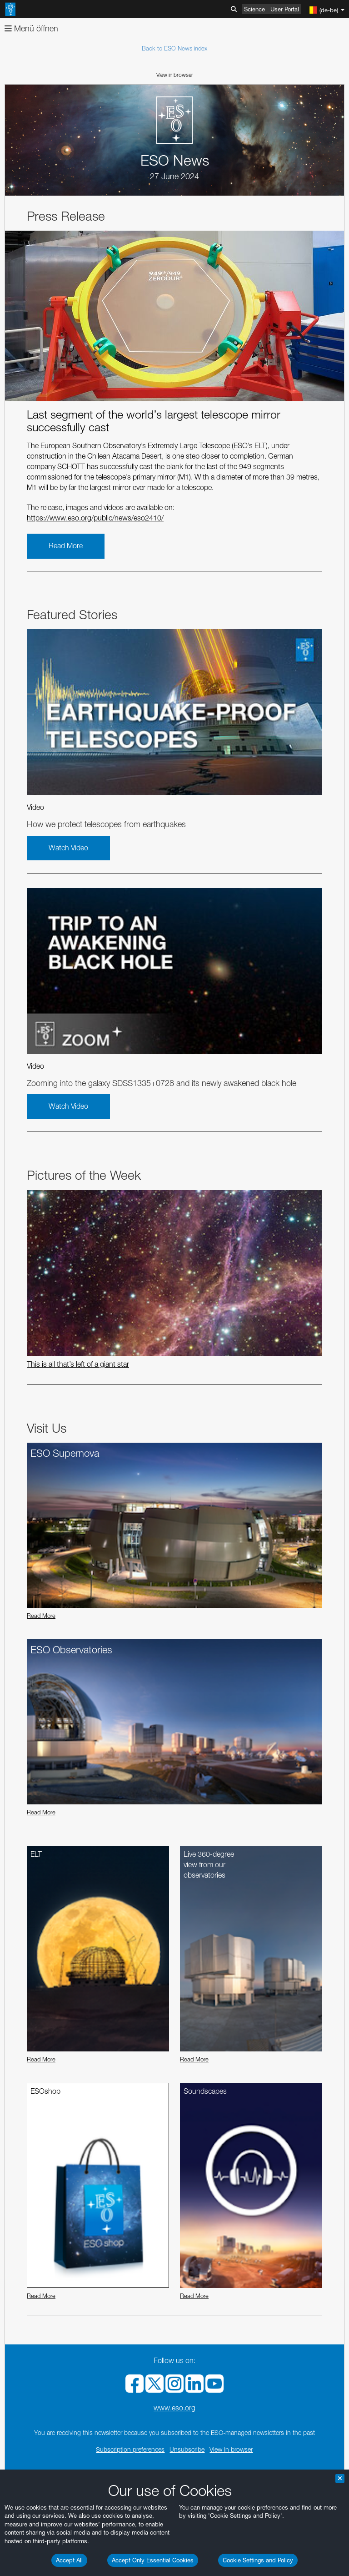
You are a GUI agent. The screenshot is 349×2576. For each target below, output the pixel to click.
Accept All (69, 2560)
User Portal (284, 9)
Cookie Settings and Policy (258, 2560)
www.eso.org (174, 2408)
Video (35, 807)
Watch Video (68, 848)
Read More (66, 545)
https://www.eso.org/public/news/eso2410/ (95, 518)
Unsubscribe (187, 2449)
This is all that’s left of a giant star (78, 1364)
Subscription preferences (130, 2449)
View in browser (174, 74)
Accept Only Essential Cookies (153, 2560)
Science (254, 9)
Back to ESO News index (174, 48)
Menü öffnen (31, 28)
